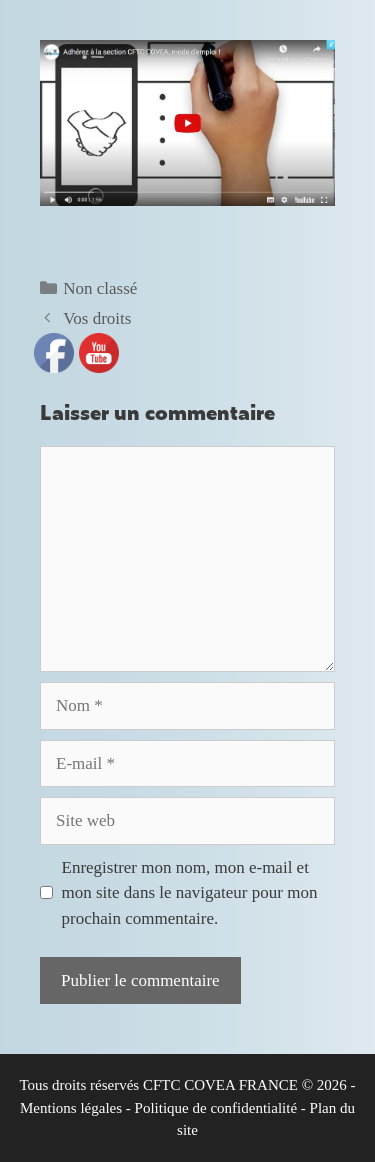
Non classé (100, 288)
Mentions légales (71, 1108)
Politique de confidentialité (216, 1108)
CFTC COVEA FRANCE (220, 1085)
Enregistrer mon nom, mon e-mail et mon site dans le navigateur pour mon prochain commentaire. (190, 893)
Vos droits (97, 318)
